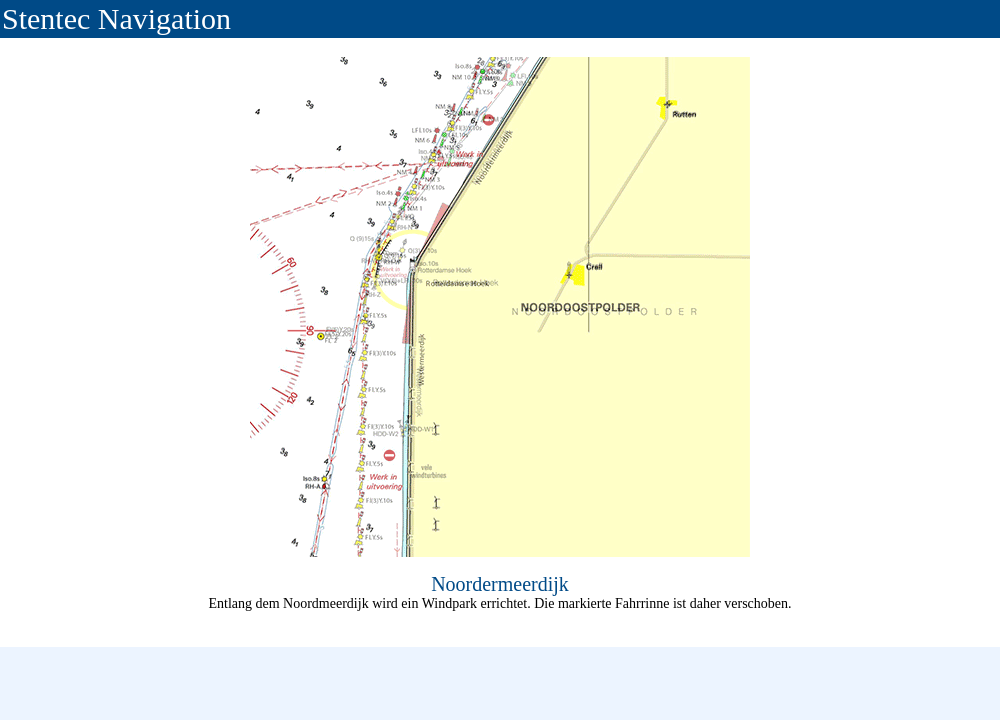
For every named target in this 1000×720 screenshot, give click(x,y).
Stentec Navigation (116, 18)
